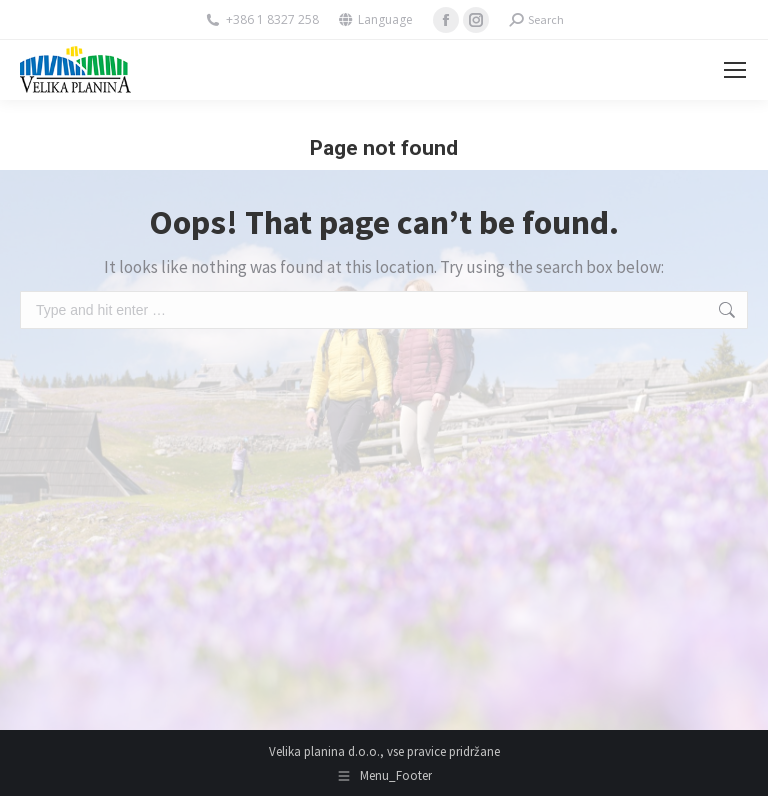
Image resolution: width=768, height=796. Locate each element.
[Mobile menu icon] (735, 70)
